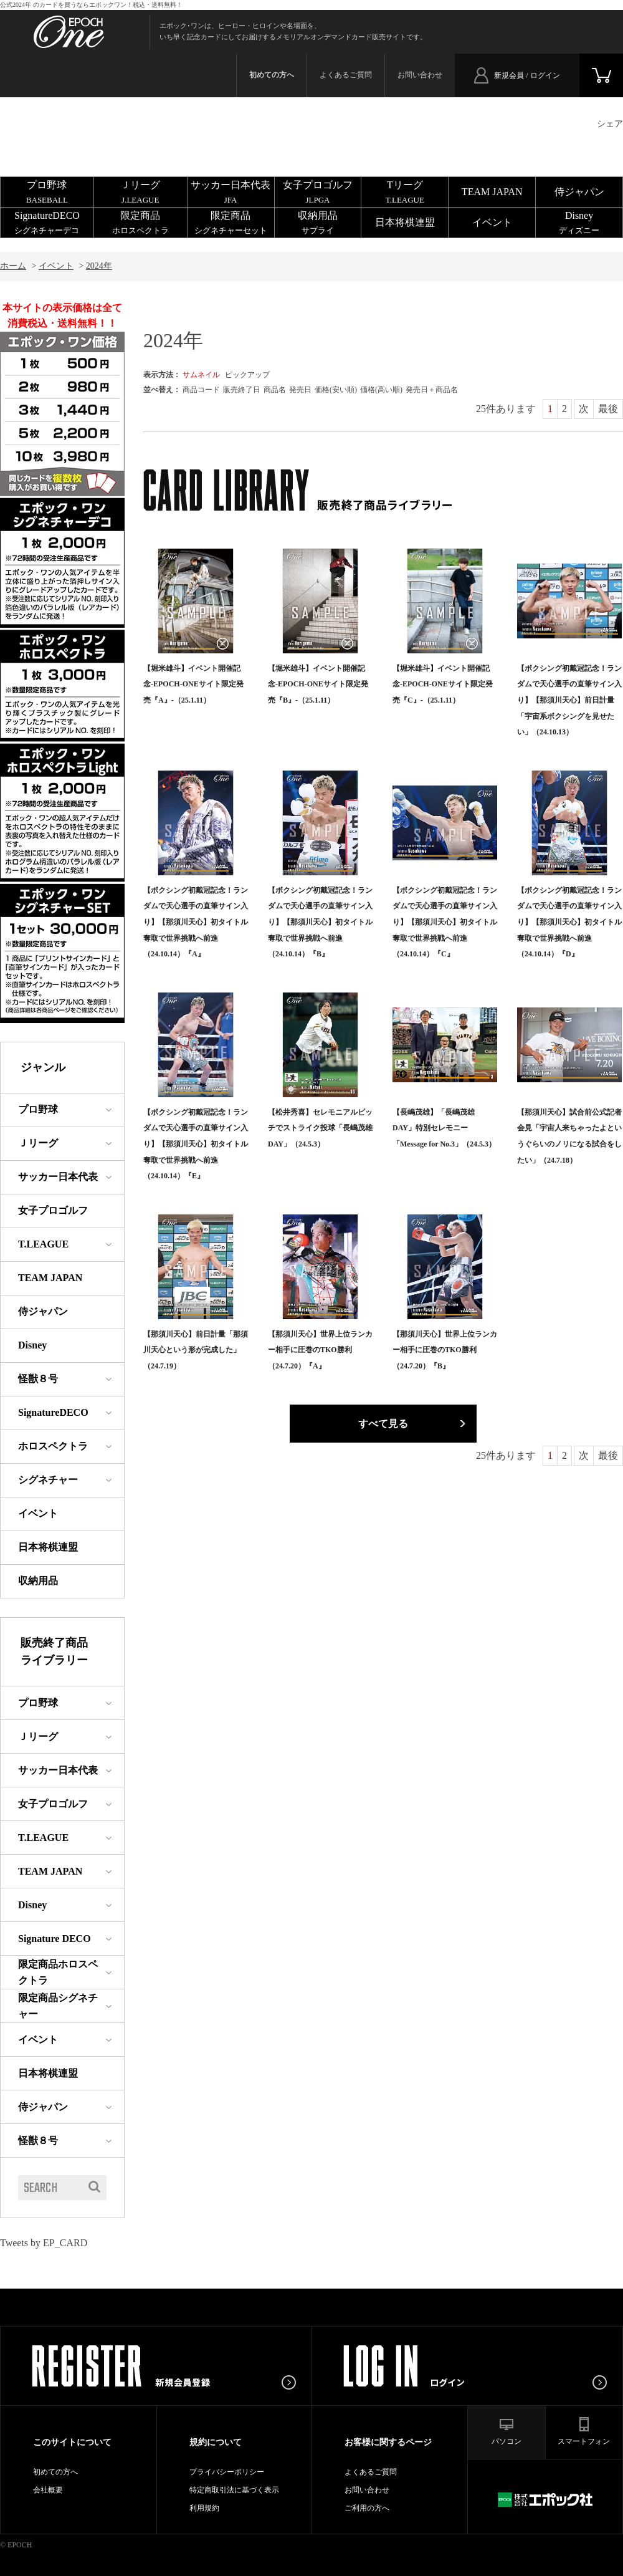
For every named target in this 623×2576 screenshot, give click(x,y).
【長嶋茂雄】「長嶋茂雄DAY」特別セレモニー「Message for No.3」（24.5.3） (444, 1128)
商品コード (201, 389)
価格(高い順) (381, 389)
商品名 (275, 389)
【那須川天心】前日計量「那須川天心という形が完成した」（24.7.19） (195, 1350)
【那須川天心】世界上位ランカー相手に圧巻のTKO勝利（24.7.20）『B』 (444, 1350)
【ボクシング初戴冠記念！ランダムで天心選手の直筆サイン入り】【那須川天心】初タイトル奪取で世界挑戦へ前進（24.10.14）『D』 (569, 922)
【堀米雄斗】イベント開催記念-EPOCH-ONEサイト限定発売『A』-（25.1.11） (193, 684)
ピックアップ (247, 374)
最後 (608, 408)
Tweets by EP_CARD (43, 2242)
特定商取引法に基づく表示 (234, 2490)
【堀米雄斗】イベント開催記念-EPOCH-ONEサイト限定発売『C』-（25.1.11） (442, 684)
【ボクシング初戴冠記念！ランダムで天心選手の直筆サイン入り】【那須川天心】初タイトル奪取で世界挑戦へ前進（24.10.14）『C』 (444, 922)
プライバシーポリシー (226, 2472)
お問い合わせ (419, 74)
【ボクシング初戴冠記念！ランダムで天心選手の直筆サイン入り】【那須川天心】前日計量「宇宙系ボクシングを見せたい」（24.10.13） (569, 700)
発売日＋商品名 (432, 389)
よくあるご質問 (346, 74)
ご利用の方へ (367, 2508)
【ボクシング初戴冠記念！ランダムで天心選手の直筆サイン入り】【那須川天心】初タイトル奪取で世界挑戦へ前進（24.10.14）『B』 (320, 922)
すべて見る (383, 1423)
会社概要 (48, 2490)
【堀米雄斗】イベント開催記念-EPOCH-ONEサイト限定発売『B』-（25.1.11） (318, 684)
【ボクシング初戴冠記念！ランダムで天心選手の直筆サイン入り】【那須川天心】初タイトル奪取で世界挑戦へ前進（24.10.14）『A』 (195, 922)
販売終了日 (241, 389)
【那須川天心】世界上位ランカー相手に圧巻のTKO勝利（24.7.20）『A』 (320, 1350)
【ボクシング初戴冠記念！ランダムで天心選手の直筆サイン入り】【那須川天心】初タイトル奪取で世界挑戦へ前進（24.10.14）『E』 (195, 1144)
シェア (610, 123)
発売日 (300, 389)
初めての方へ (55, 2472)
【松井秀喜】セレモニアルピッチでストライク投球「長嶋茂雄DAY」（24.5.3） (320, 1128)
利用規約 (204, 2508)
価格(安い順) (336, 389)
